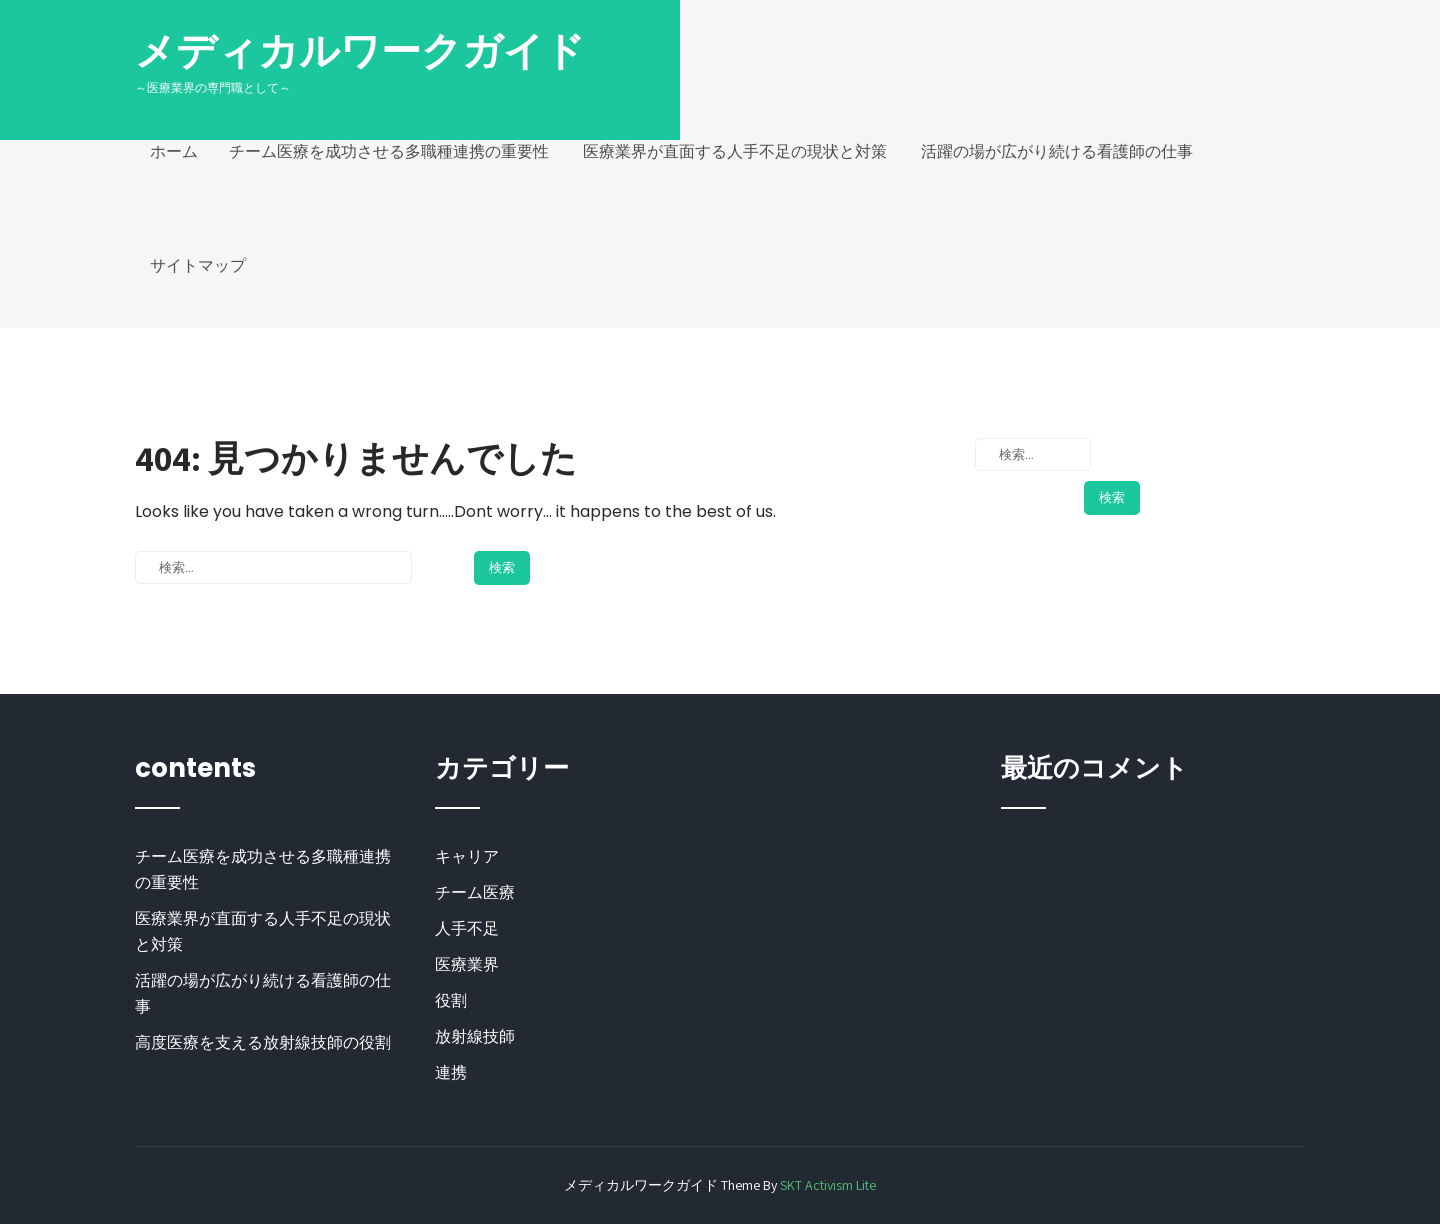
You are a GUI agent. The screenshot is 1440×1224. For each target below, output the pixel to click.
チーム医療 (475, 892)
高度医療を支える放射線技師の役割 (263, 1042)
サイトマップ (198, 265)
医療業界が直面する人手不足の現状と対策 (735, 151)
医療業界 (467, 964)
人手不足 (467, 928)
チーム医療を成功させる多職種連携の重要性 (389, 151)
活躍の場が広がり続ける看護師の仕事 (1057, 151)
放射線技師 (475, 1036)
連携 (451, 1072)
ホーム (174, 151)
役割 (451, 1000)
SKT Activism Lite (828, 1185)
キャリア (467, 856)
